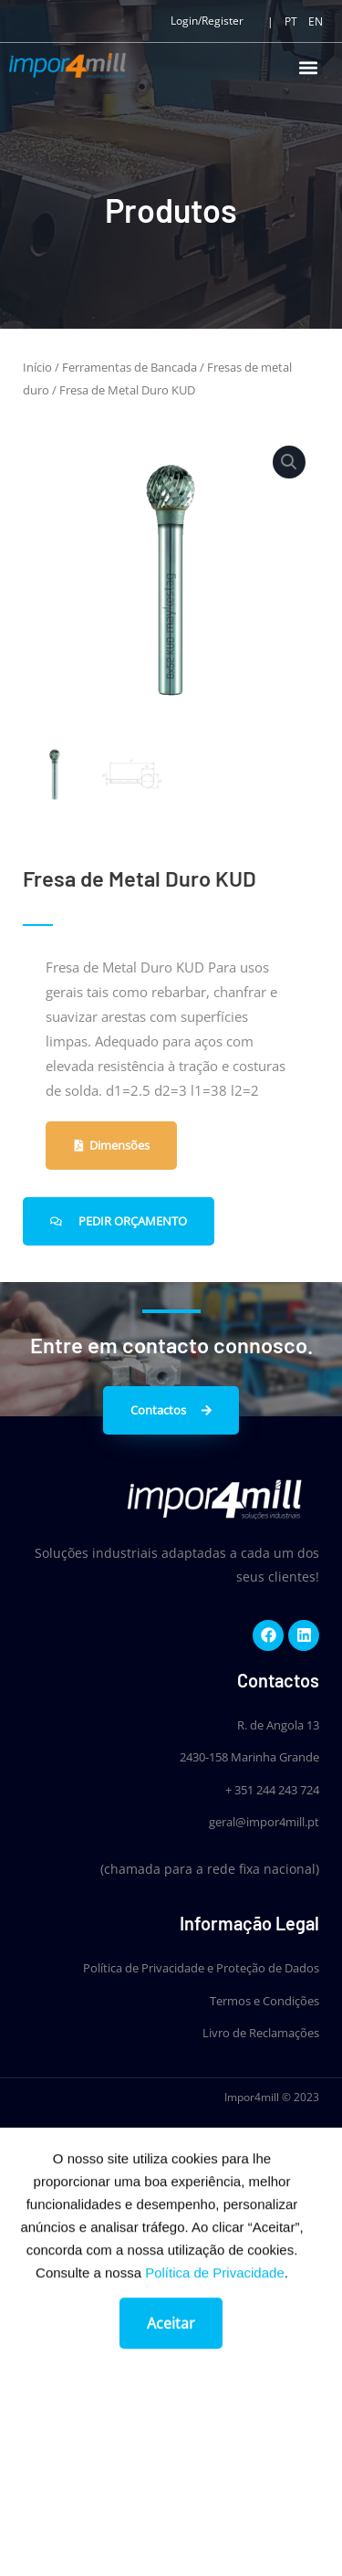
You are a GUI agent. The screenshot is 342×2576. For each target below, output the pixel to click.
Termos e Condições (264, 2000)
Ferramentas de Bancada (129, 367)
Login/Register (207, 20)
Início (37, 367)
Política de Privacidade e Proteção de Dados (201, 1968)
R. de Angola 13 (278, 1725)
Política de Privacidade (215, 2290)
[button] (308, 67)
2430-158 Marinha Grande (249, 1757)
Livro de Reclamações (260, 2032)
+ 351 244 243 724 (272, 1790)
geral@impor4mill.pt (264, 1822)
